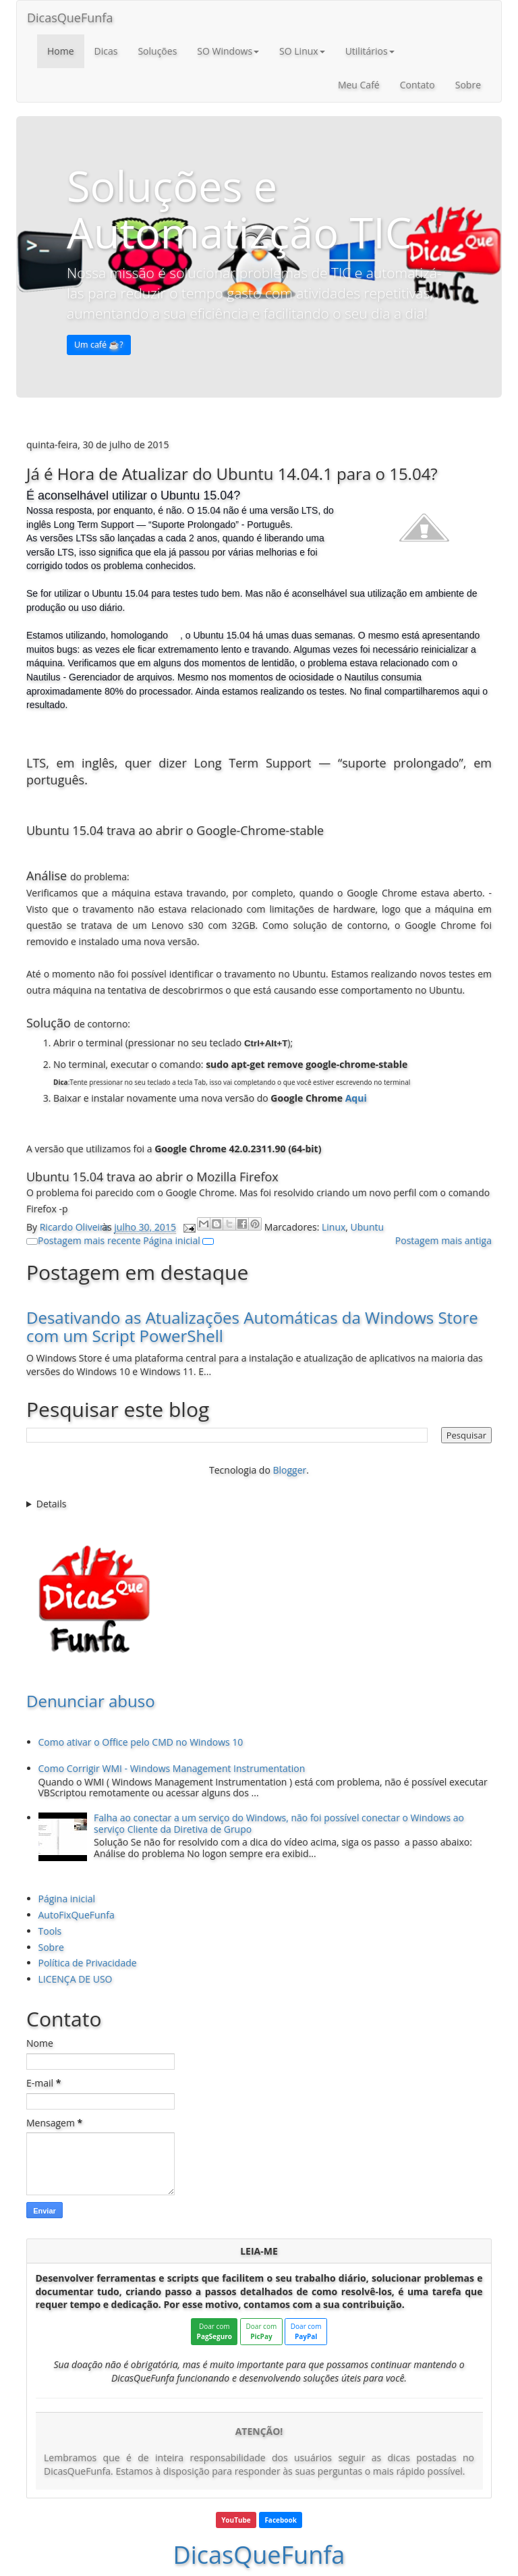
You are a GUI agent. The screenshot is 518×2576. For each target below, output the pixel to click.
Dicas (106, 51)
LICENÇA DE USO (75, 1979)
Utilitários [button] (370, 51)
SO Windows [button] (228, 51)
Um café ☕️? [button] (98, 344)
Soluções (157, 51)
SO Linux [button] (302, 51)
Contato (417, 84)
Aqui (356, 1098)
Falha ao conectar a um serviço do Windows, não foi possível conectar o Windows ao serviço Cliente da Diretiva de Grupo (279, 1823)
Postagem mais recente (89, 1240)
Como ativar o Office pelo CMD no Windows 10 (140, 1742)
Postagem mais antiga (443, 1240)
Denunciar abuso (90, 1701)
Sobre (468, 84)
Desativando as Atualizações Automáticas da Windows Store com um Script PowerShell (252, 1326)
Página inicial (171, 1240)
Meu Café (359, 84)
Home (60, 51)
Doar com (214, 2331)
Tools (50, 1931)
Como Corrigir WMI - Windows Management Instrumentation (172, 1768)
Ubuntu (367, 1226)
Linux (333, 1226)
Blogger (289, 1470)
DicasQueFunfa (70, 17)
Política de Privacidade (87, 1962)
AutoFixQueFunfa (76, 1914)
